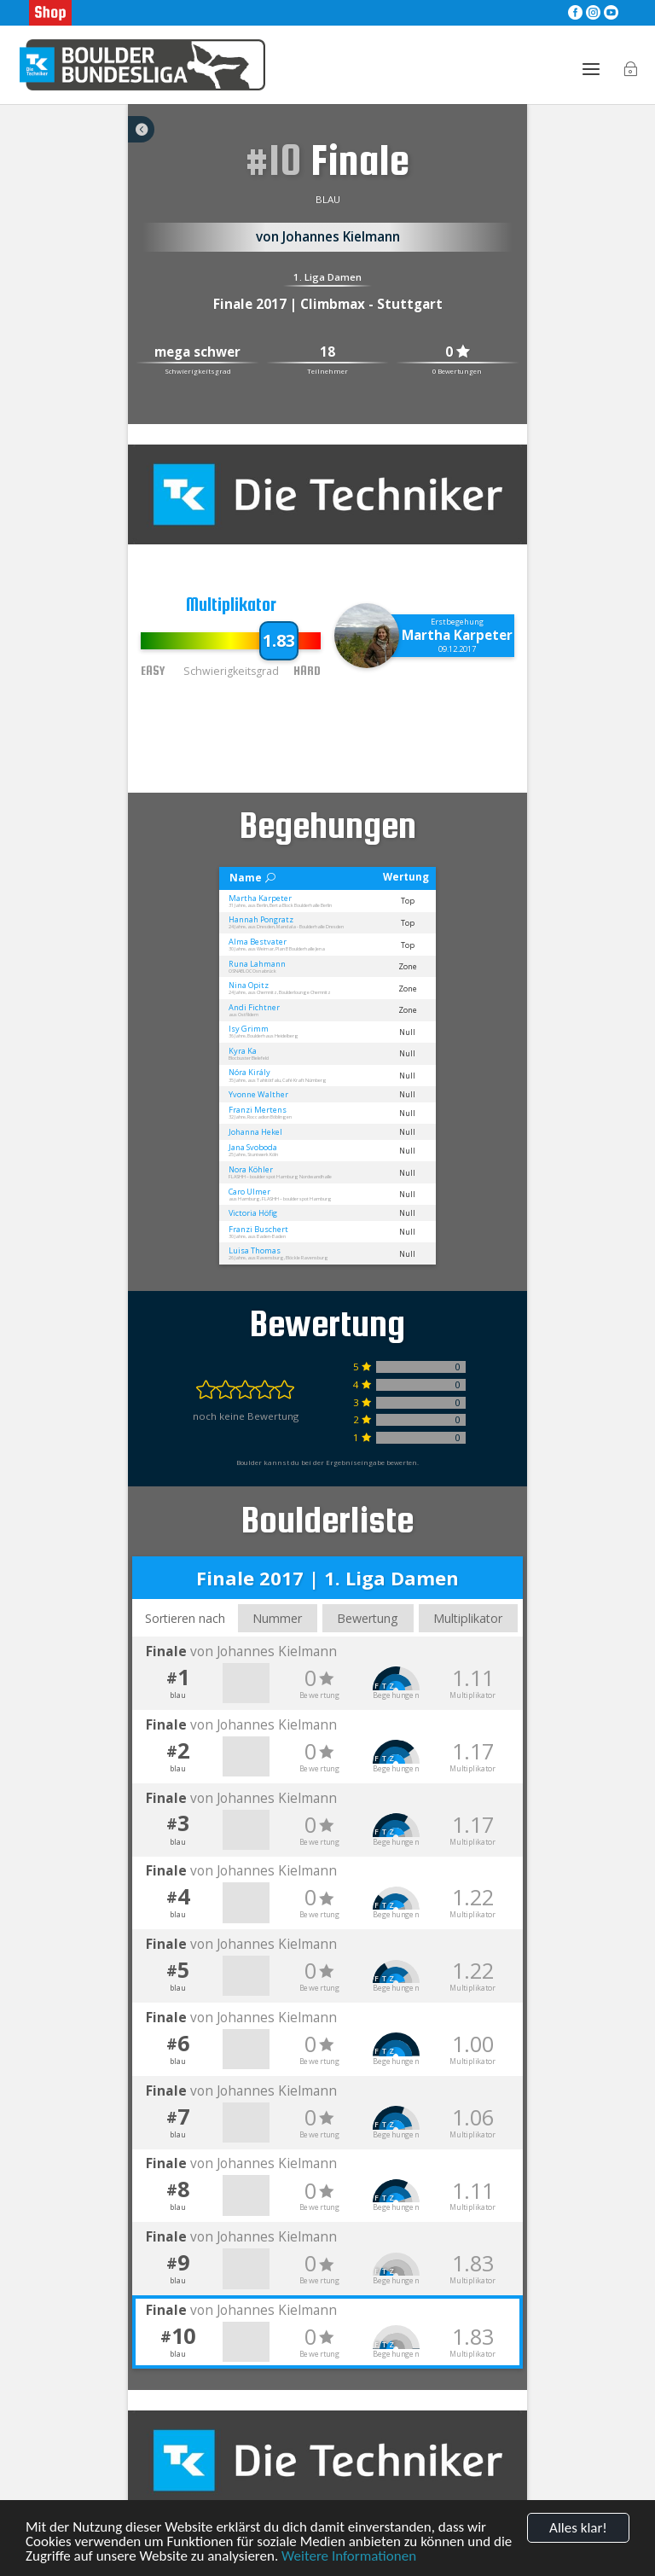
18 (327, 353)
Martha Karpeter (457, 635)
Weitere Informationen (348, 2556)
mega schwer (197, 353)
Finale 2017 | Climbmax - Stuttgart (328, 304)
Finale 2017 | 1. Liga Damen (327, 1577)
